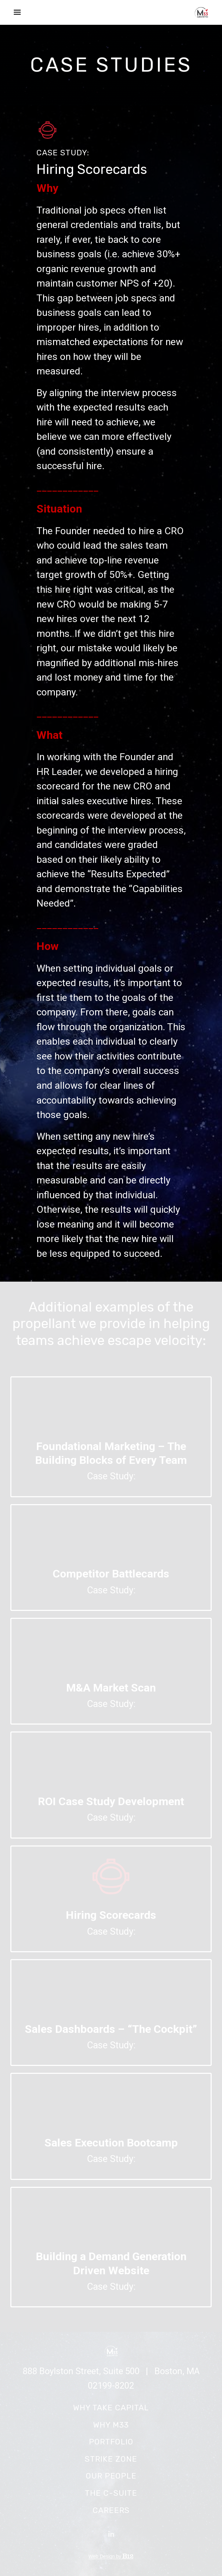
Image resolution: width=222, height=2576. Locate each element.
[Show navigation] (15, 12)
